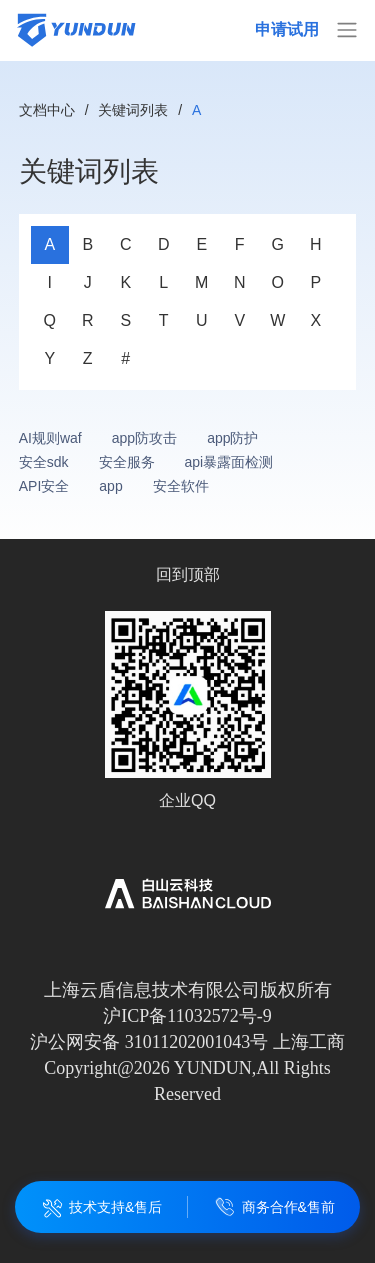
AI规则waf (50, 438)
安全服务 (127, 462)
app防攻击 (144, 438)
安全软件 (181, 486)
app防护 (232, 438)
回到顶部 (188, 574)
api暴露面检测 (229, 462)
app (110, 486)
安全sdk (44, 462)
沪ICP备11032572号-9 (187, 1016)
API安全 (44, 486)
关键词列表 (133, 110)
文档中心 (47, 110)
